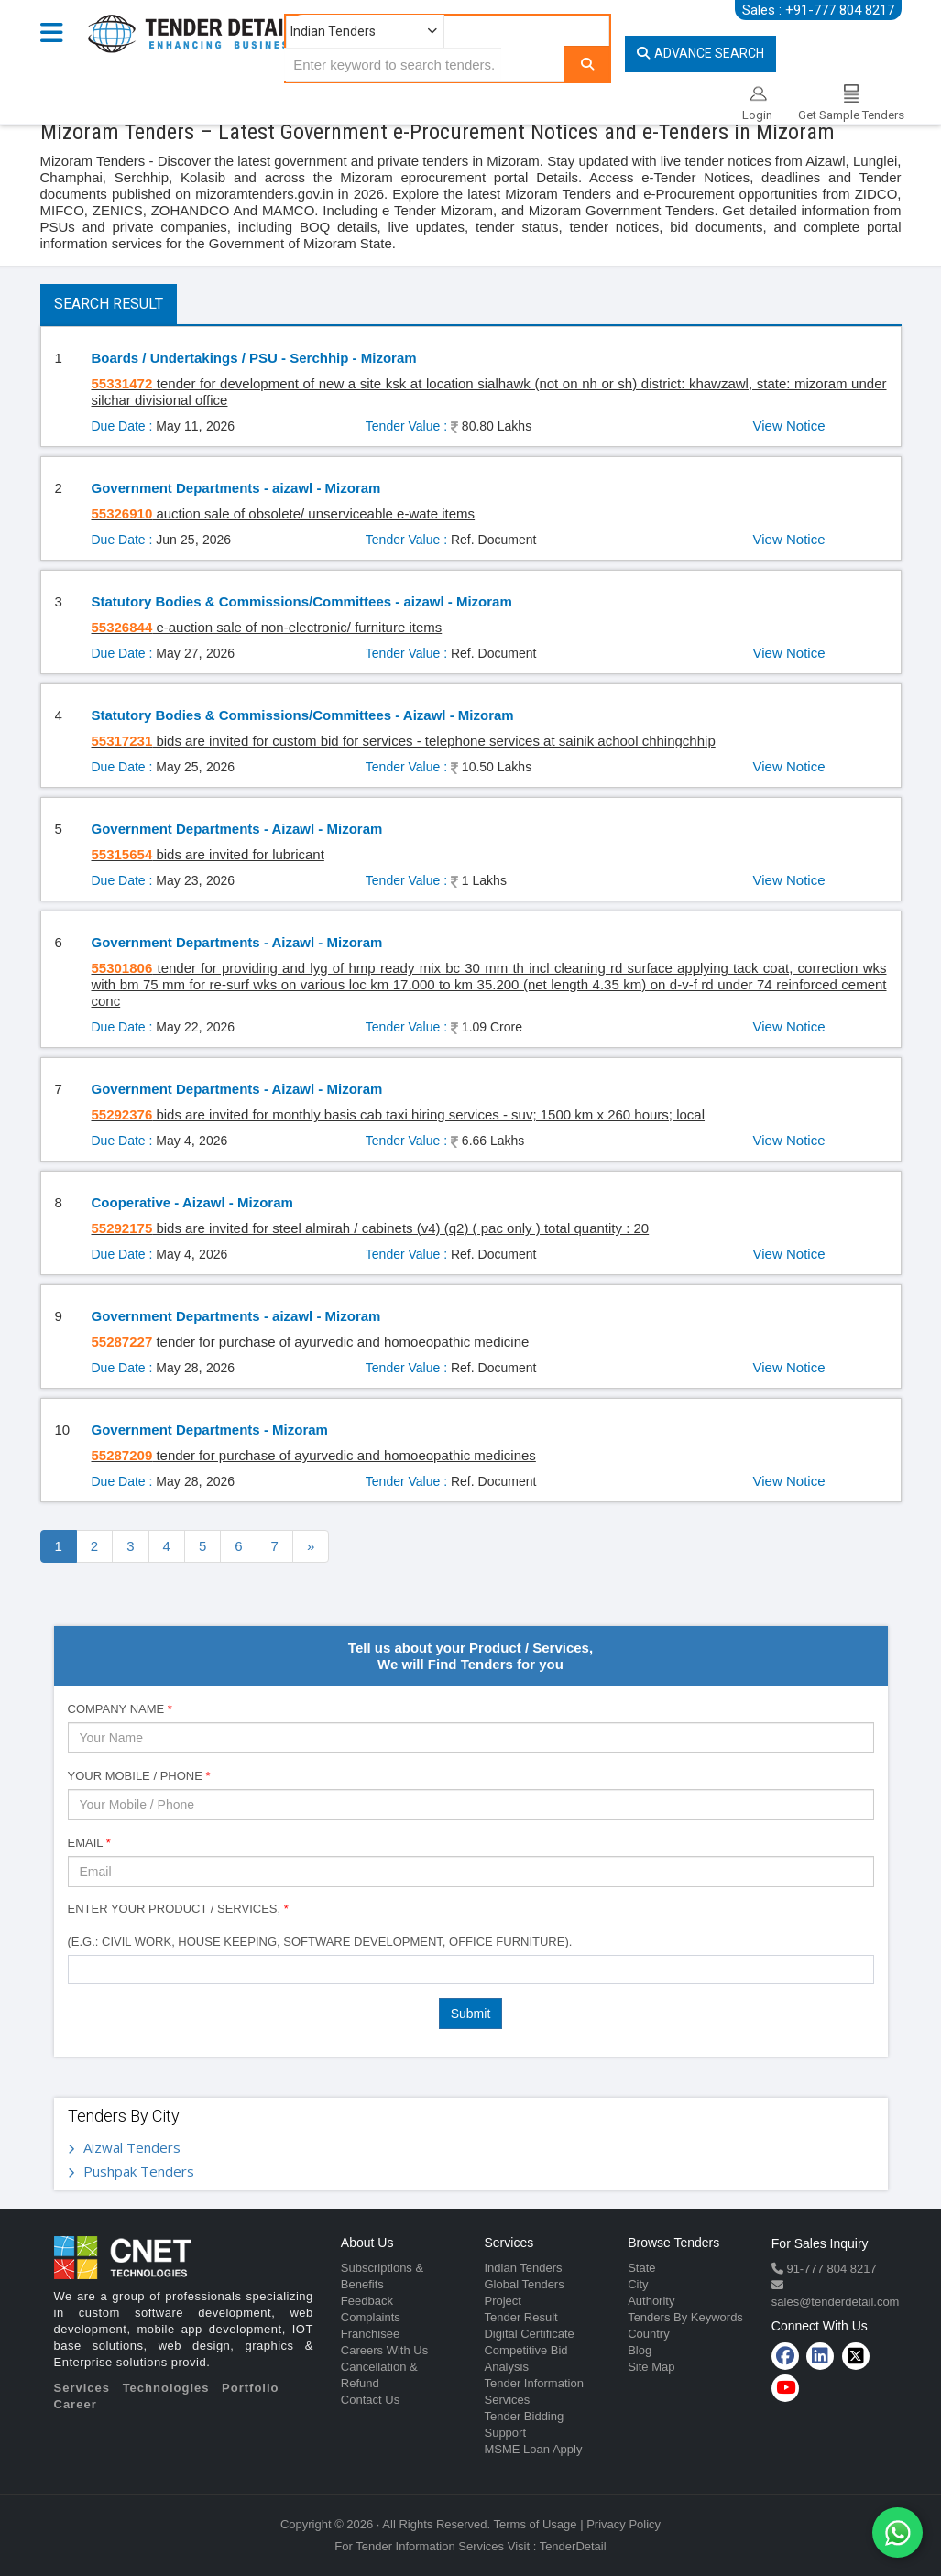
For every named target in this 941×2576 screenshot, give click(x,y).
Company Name (120, 1709)
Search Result (108, 303)
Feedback (367, 2301)
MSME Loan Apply (533, 2449)
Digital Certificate (529, 2334)
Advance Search (700, 53)
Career (75, 2404)
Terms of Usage (535, 2524)
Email (89, 1843)
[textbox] (78, 1968)
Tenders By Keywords (685, 2317)
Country (649, 2334)
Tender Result (520, 2317)
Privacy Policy (623, 2524)
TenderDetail (573, 2546)
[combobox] (471, 1969)
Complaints (370, 2317)
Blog (639, 2350)
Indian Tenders (523, 2268)
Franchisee (370, 2334)
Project (502, 2301)
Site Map (651, 2367)
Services (82, 2388)
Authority (651, 2301)
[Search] (587, 64)
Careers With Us (384, 2350)
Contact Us (370, 2400)
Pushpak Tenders (138, 2171)
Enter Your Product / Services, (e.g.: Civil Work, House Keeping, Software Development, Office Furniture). (320, 1925)
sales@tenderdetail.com (835, 2302)
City (638, 2284)
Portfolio (250, 2388)
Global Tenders (524, 2284)
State (641, 2268)
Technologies (166, 2388)
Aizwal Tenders (132, 2147)
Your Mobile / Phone (139, 1776)
